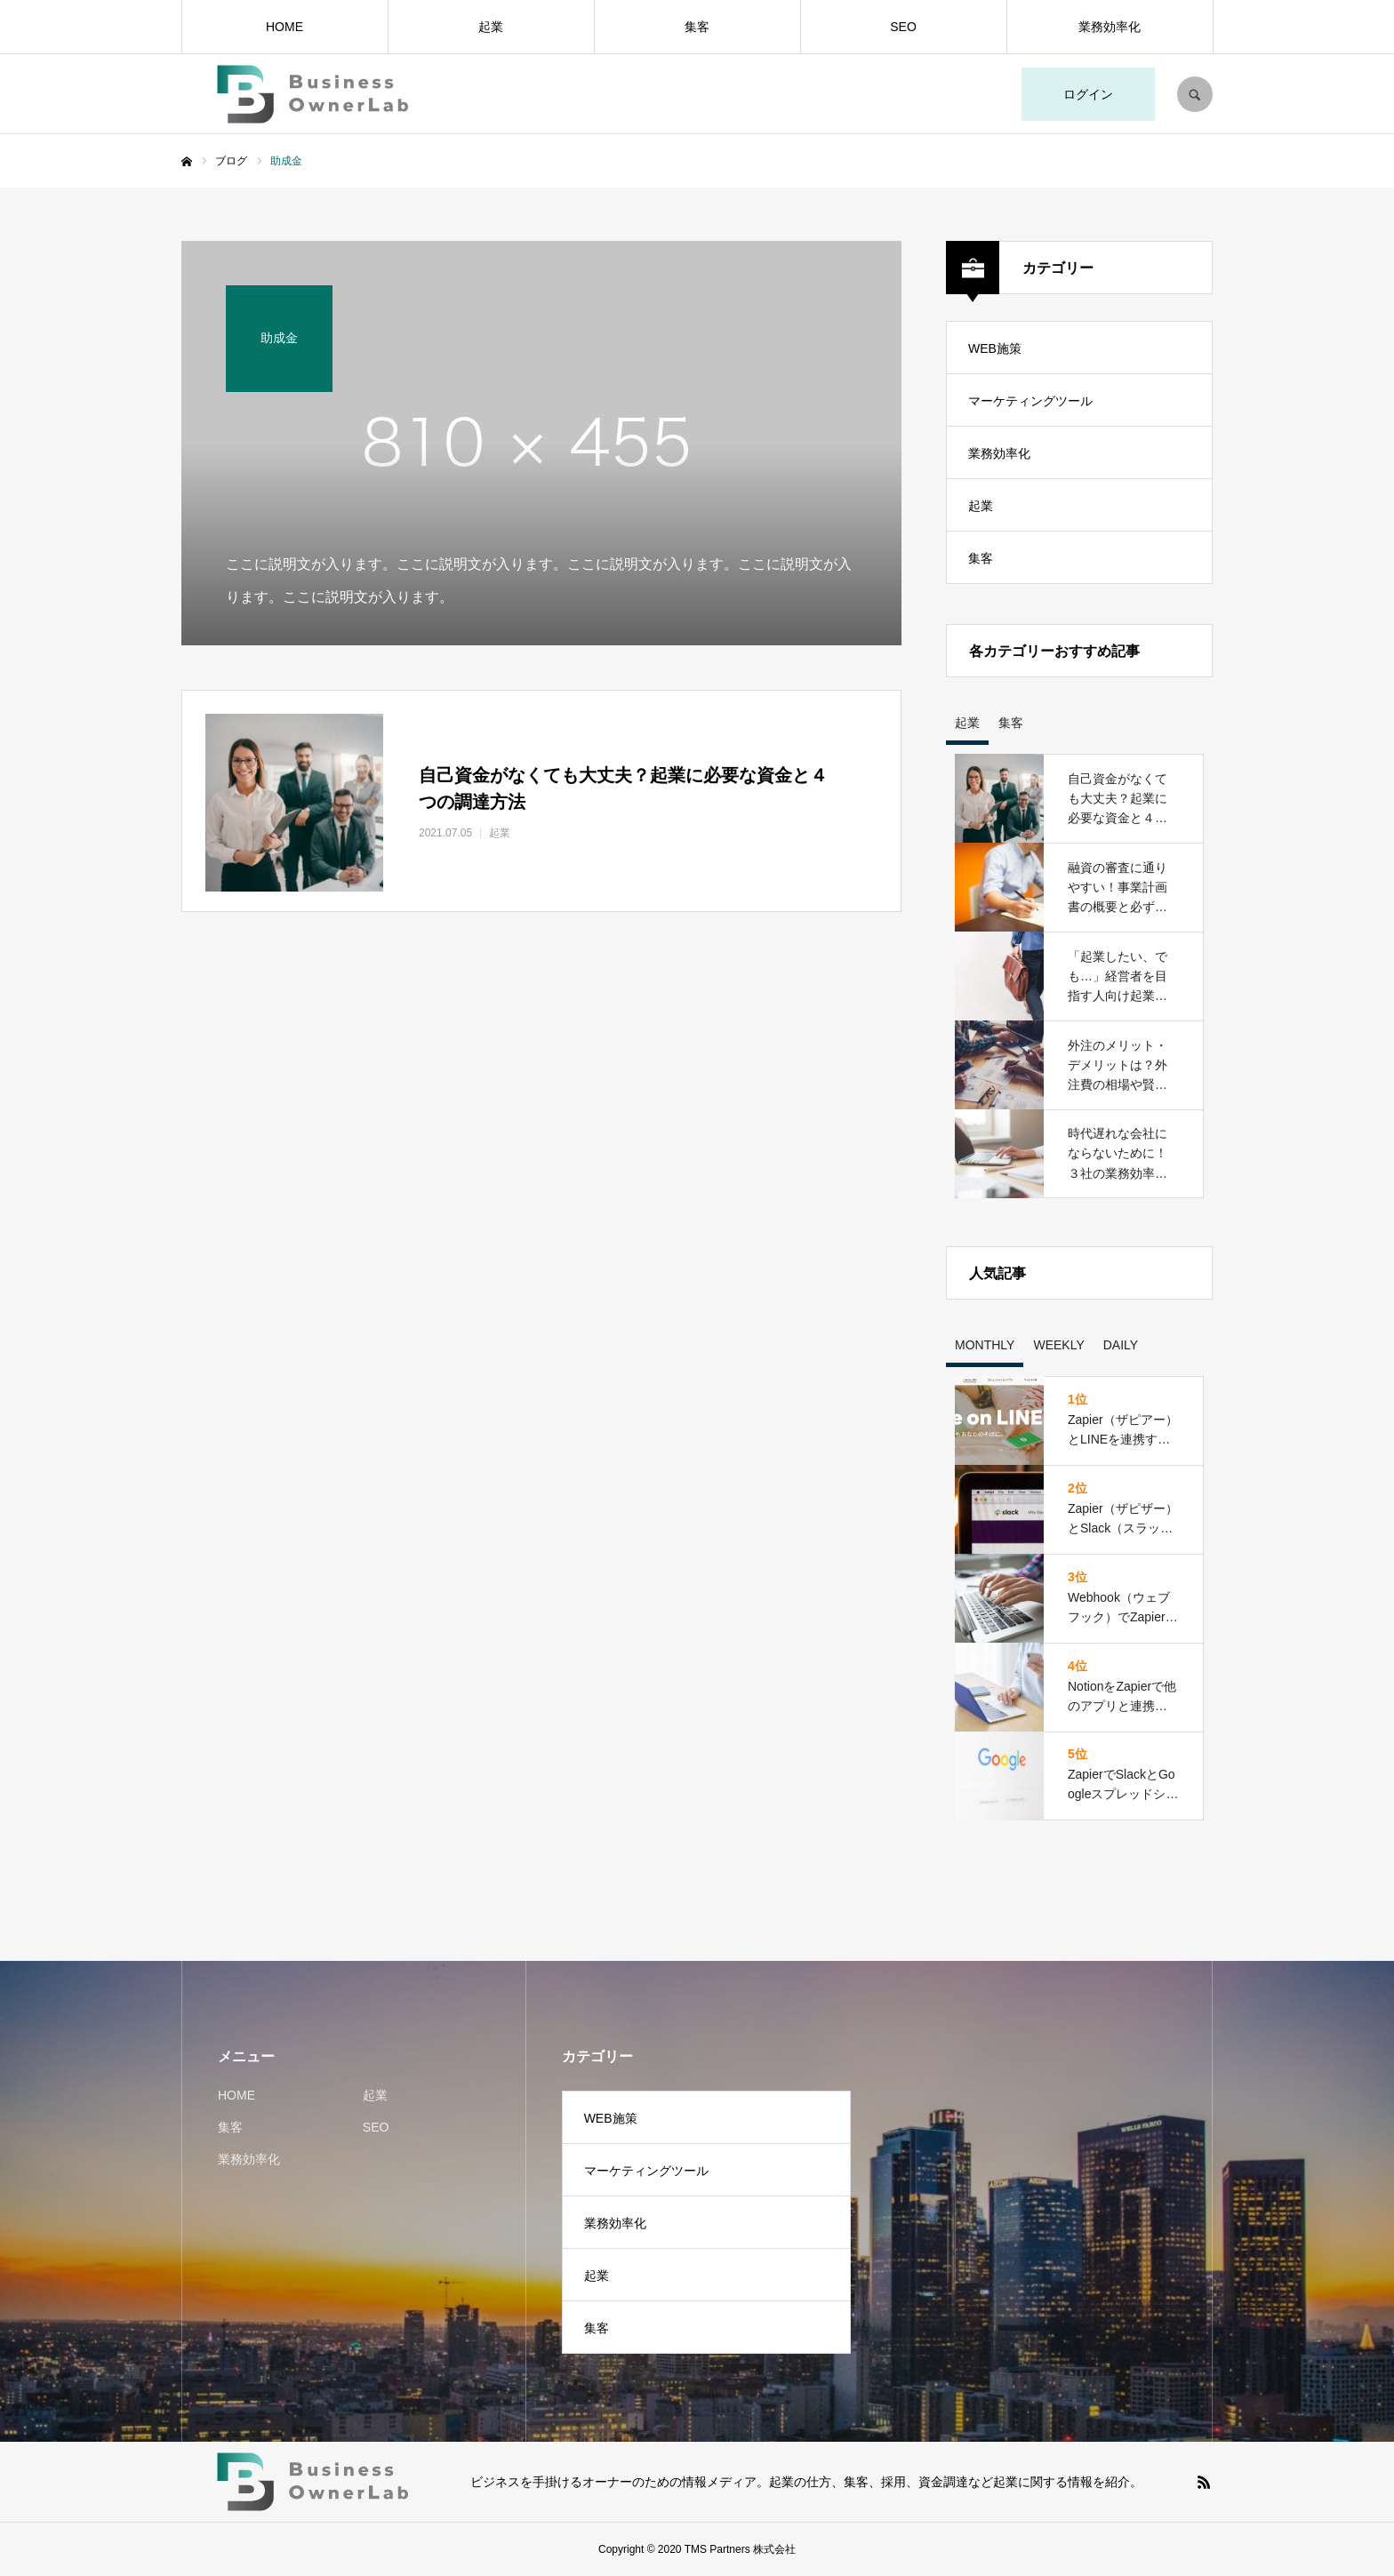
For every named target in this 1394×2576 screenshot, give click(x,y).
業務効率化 (1109, 27)
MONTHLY (984, 1345)
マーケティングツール (1030, 401)
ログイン (1088, 94)
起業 (490, 27)
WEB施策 (994, 348)
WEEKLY (1058, 1345)
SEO (903, 27)
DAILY (1120, 1345)
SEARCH (1195, 94)
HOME (284, 27)
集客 (697, 27)
